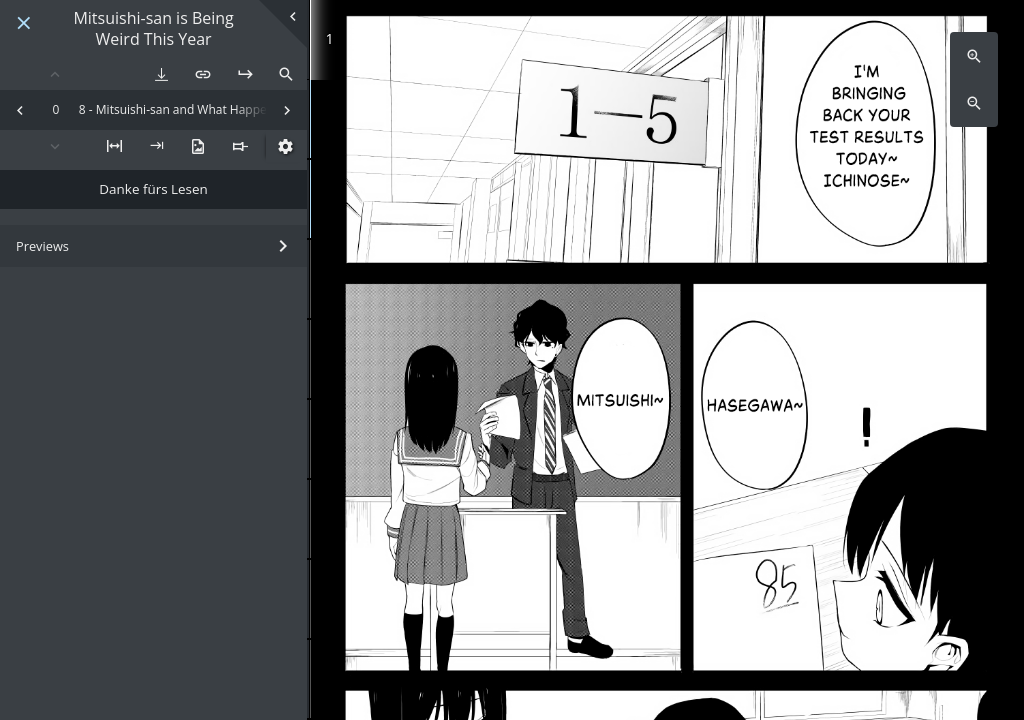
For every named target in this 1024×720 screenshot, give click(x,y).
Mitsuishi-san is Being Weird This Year (153, 29)
